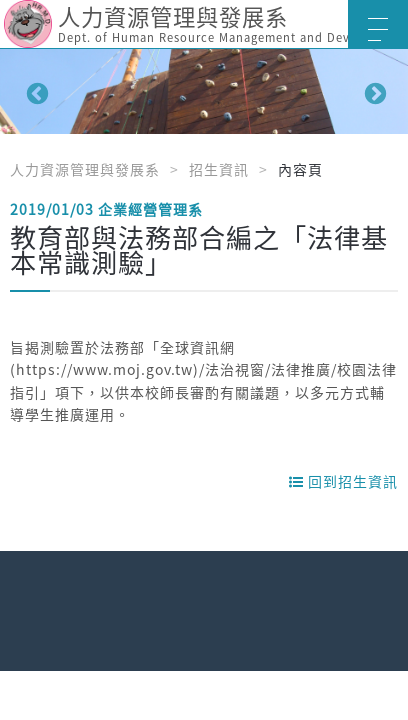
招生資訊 (219, 169)
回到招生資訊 (343, 481)
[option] (204, 91)
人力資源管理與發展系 (85, 169)
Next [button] (373, 92)
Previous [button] (35, 92)
